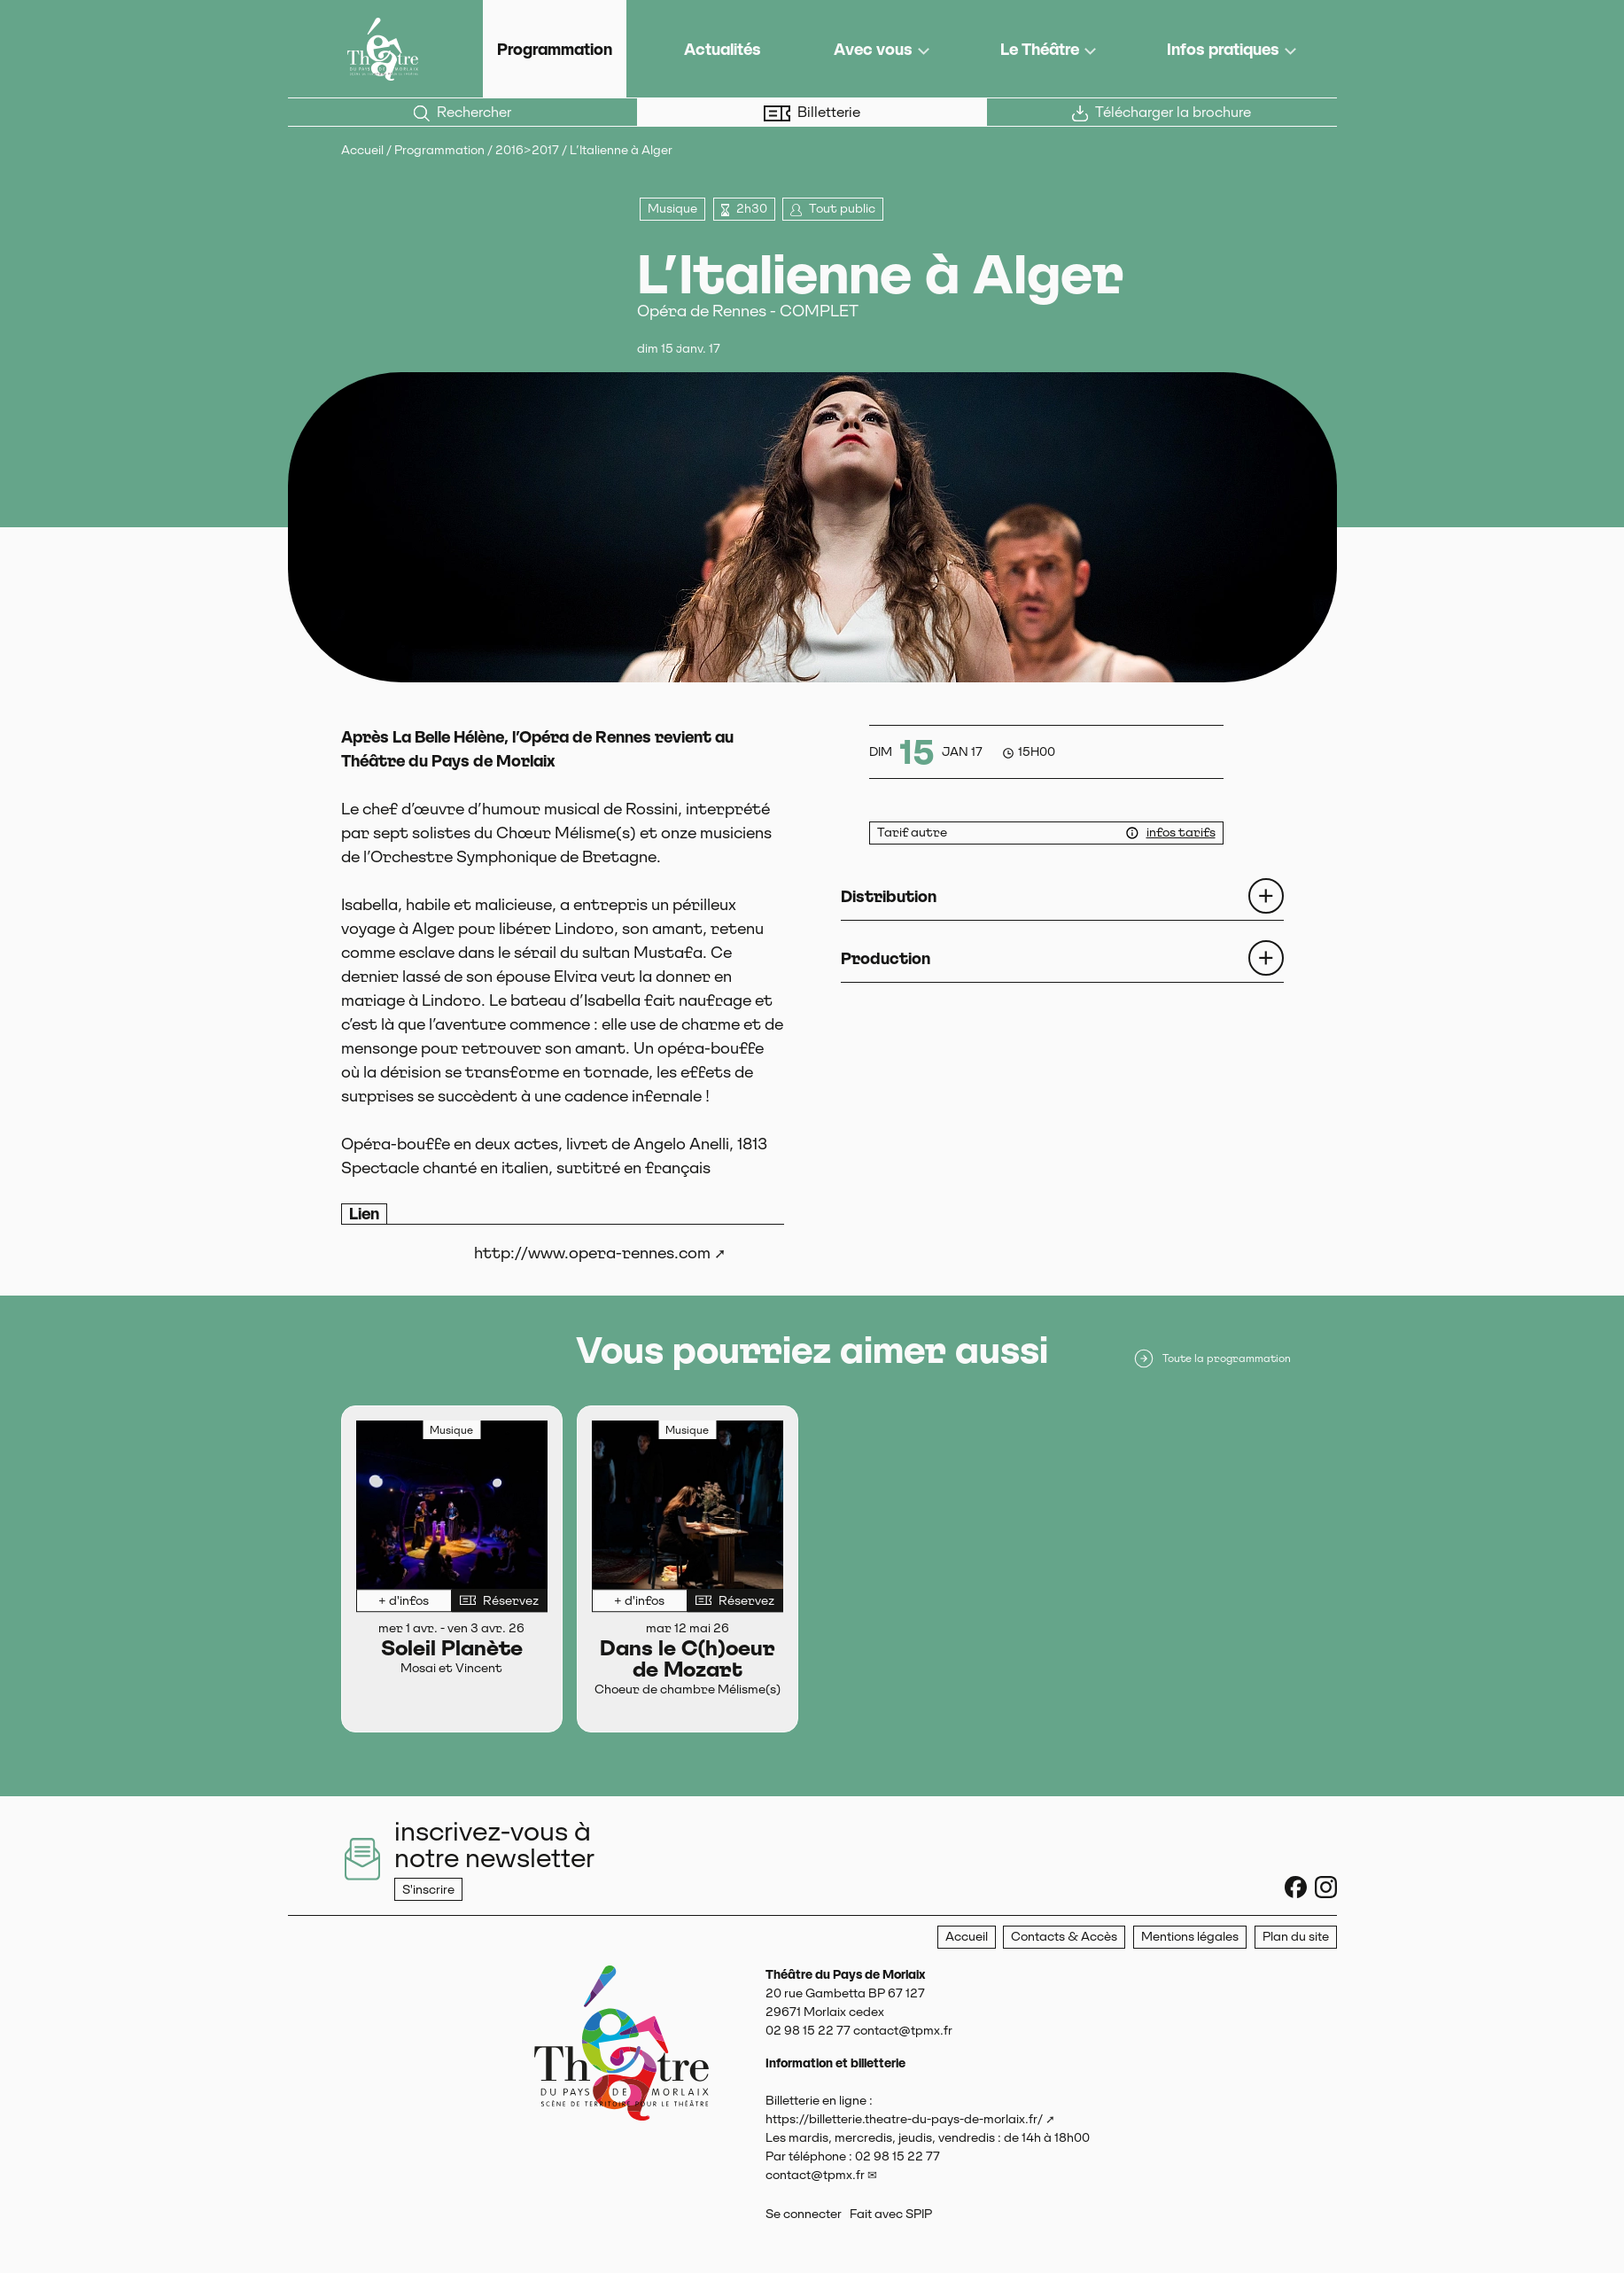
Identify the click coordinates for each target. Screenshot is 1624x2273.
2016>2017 (527, 150)
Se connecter (803, 2214)
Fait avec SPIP (891, 2214)
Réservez (499, 1600)
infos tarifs (1181, 832)
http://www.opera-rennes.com (592, 1252)
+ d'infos (403, 1600)
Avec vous (873, 49)
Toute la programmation (1211, 1358)
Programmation (554, 49)
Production (885, 958)
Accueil (362, 150)
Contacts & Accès (1064, 1936)
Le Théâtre (1039, 49)
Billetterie (812, 112)
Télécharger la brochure (1161, 112)
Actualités (722, 49)
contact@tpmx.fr (815, 2175)
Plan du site (1296, 1936)
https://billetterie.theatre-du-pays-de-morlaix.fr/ (904, 2119)
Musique (672, 208)
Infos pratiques (1223, 49)
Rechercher (462, 112)
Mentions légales (1190, 1936)
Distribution (888, 896)
